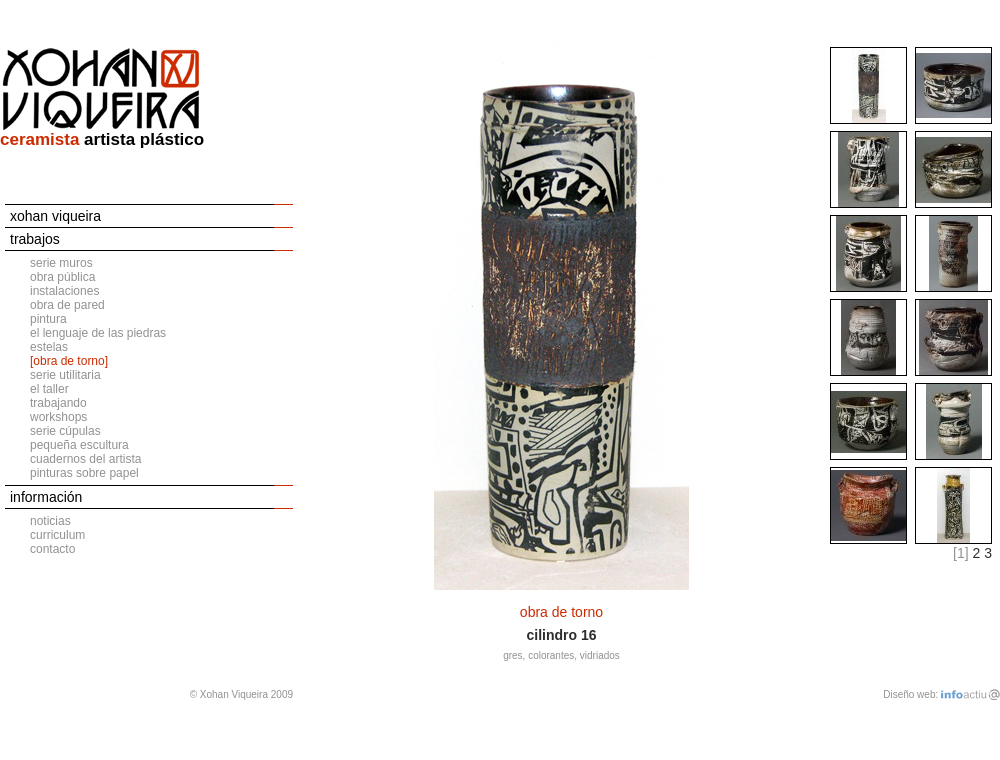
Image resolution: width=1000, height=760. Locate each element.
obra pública (62, 277)
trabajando (58, 403)
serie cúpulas (65, 431)
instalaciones (64, 291)
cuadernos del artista (85, 459)
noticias (50, 521)
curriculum (57, 535)
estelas (49, 347)
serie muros (61, 263)
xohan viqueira (55, 216)
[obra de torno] (69, 361)
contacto (52, 549)
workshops (58, 417)
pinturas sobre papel (84, 473)
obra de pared (67, 305)
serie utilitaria (65, 375)
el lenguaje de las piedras (98, 333)
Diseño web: (910, 694)
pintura (48, 319)
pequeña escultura (79, 445)
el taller (49, 389)
